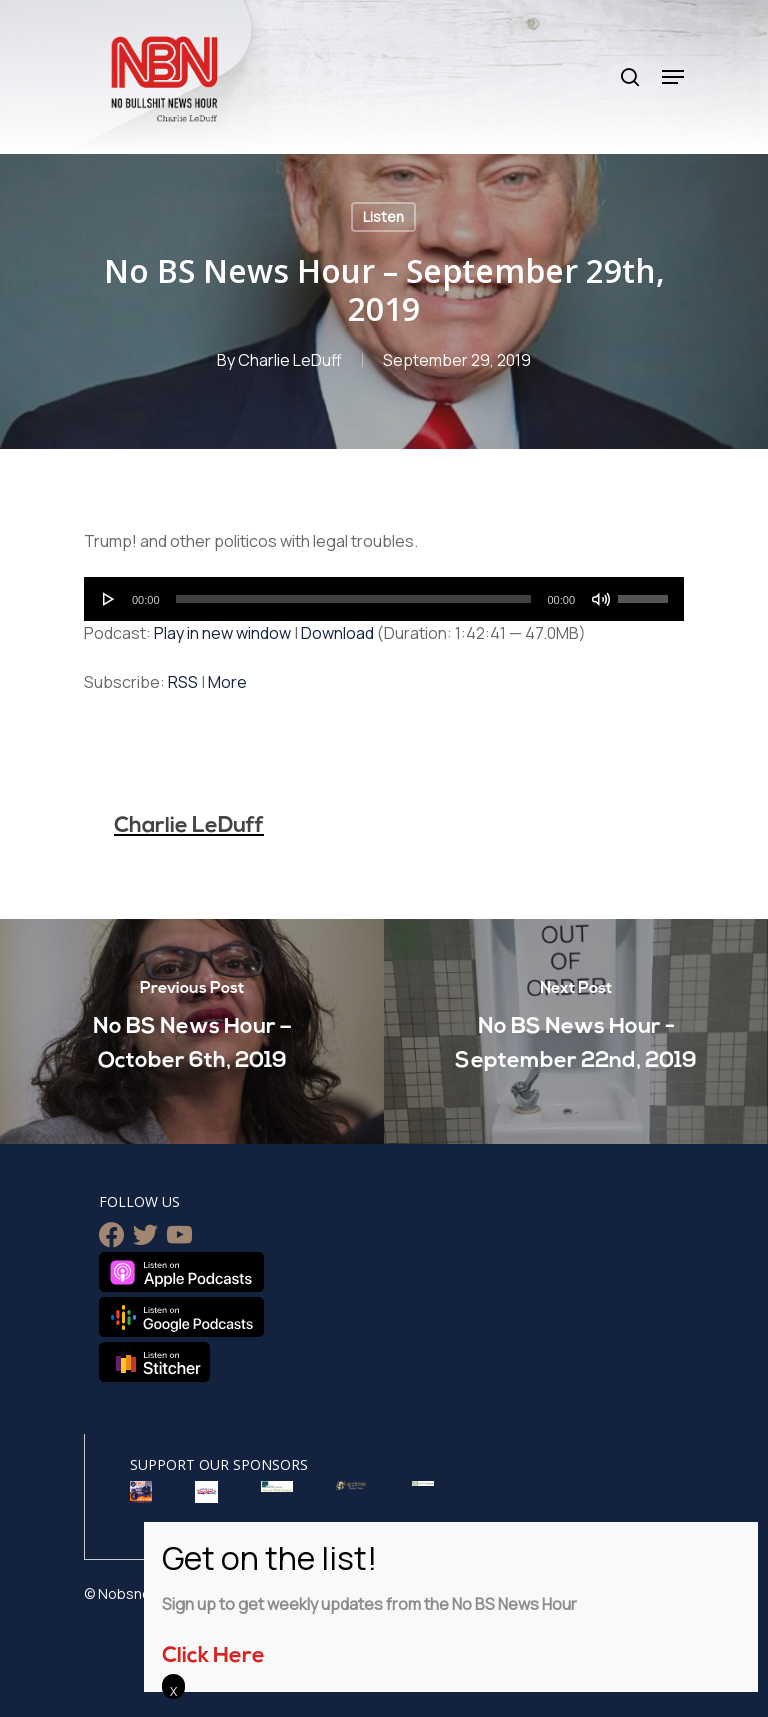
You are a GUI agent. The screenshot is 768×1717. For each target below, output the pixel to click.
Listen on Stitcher (154, 1362)
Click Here (213, 1656)
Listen (383, 216)
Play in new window (222, 633)
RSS (183, 682)
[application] (384, 599)
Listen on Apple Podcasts (181, 1272)
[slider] (354, 599)
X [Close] (173, 1691)
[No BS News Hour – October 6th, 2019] (192, 1031)
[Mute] (601, 599)
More (227, 682)
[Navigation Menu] (673, 77)
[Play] (109, 599)
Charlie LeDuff (290, 360)
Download (337, 633)
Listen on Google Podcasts (181, 1317)
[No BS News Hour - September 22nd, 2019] (576, 1031)
